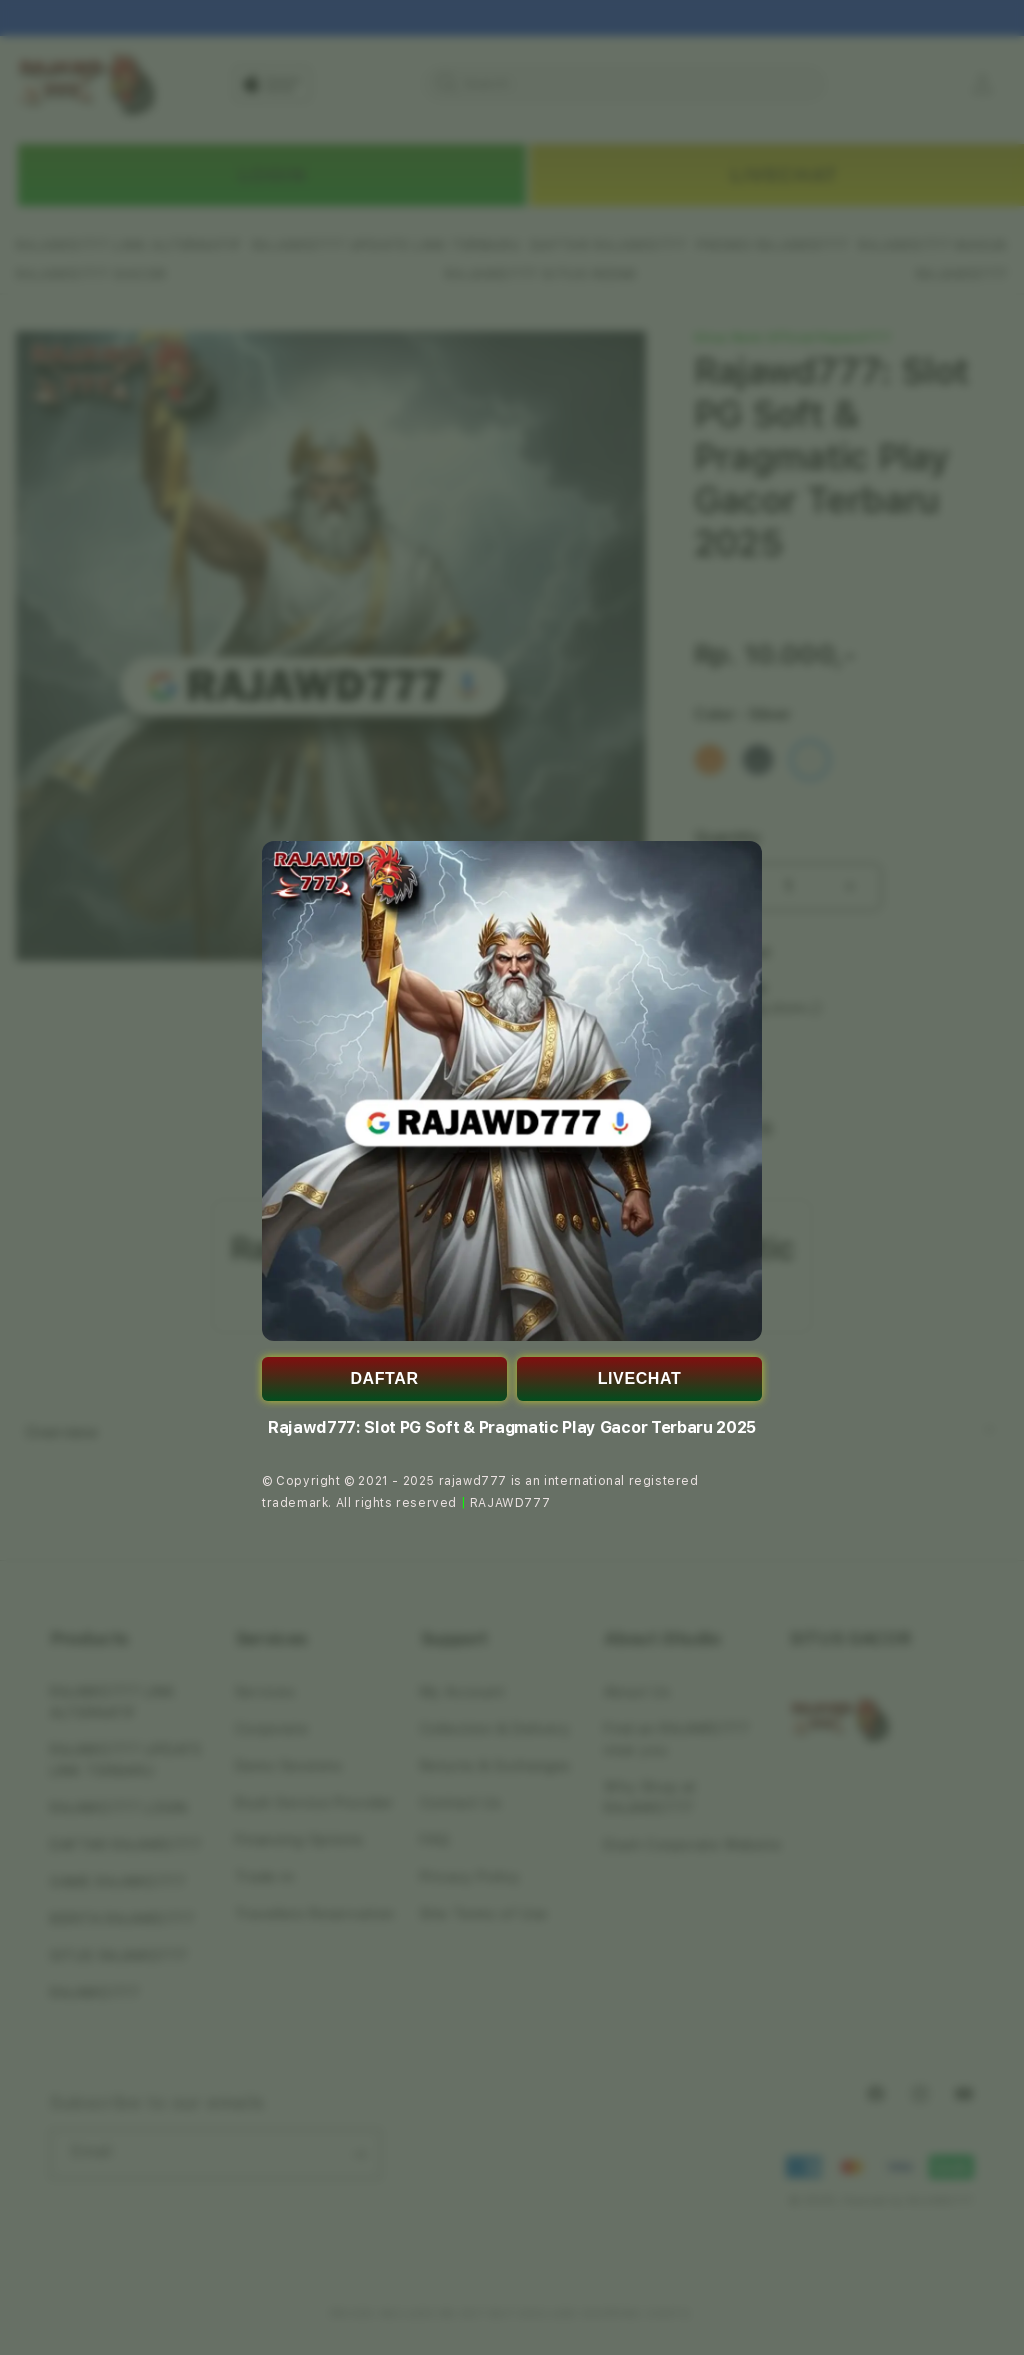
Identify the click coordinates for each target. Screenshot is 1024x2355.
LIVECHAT (640, 1378)
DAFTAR (384, 1378)
